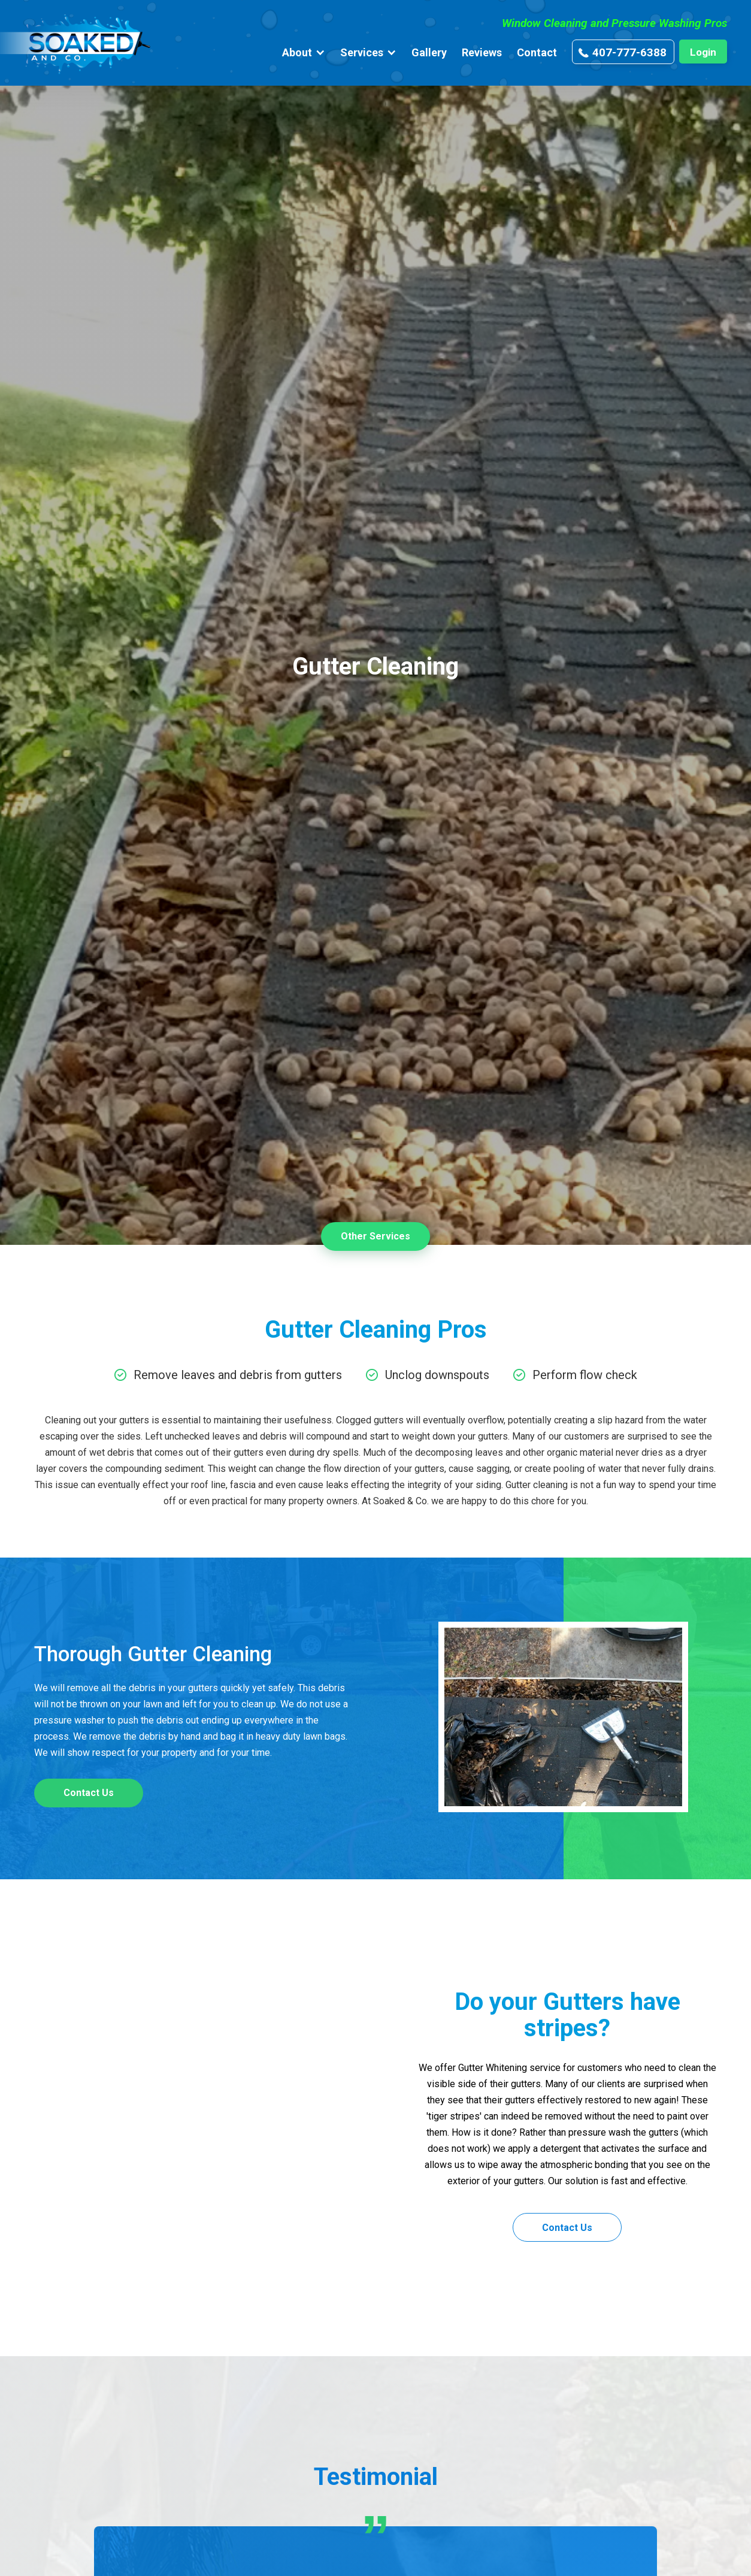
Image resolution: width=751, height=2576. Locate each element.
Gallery (429, 52)
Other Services (375, 1236)
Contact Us (88, 1792)
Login (703, 52)
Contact (537, 52)
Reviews (482, 52)
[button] (303, 52)
